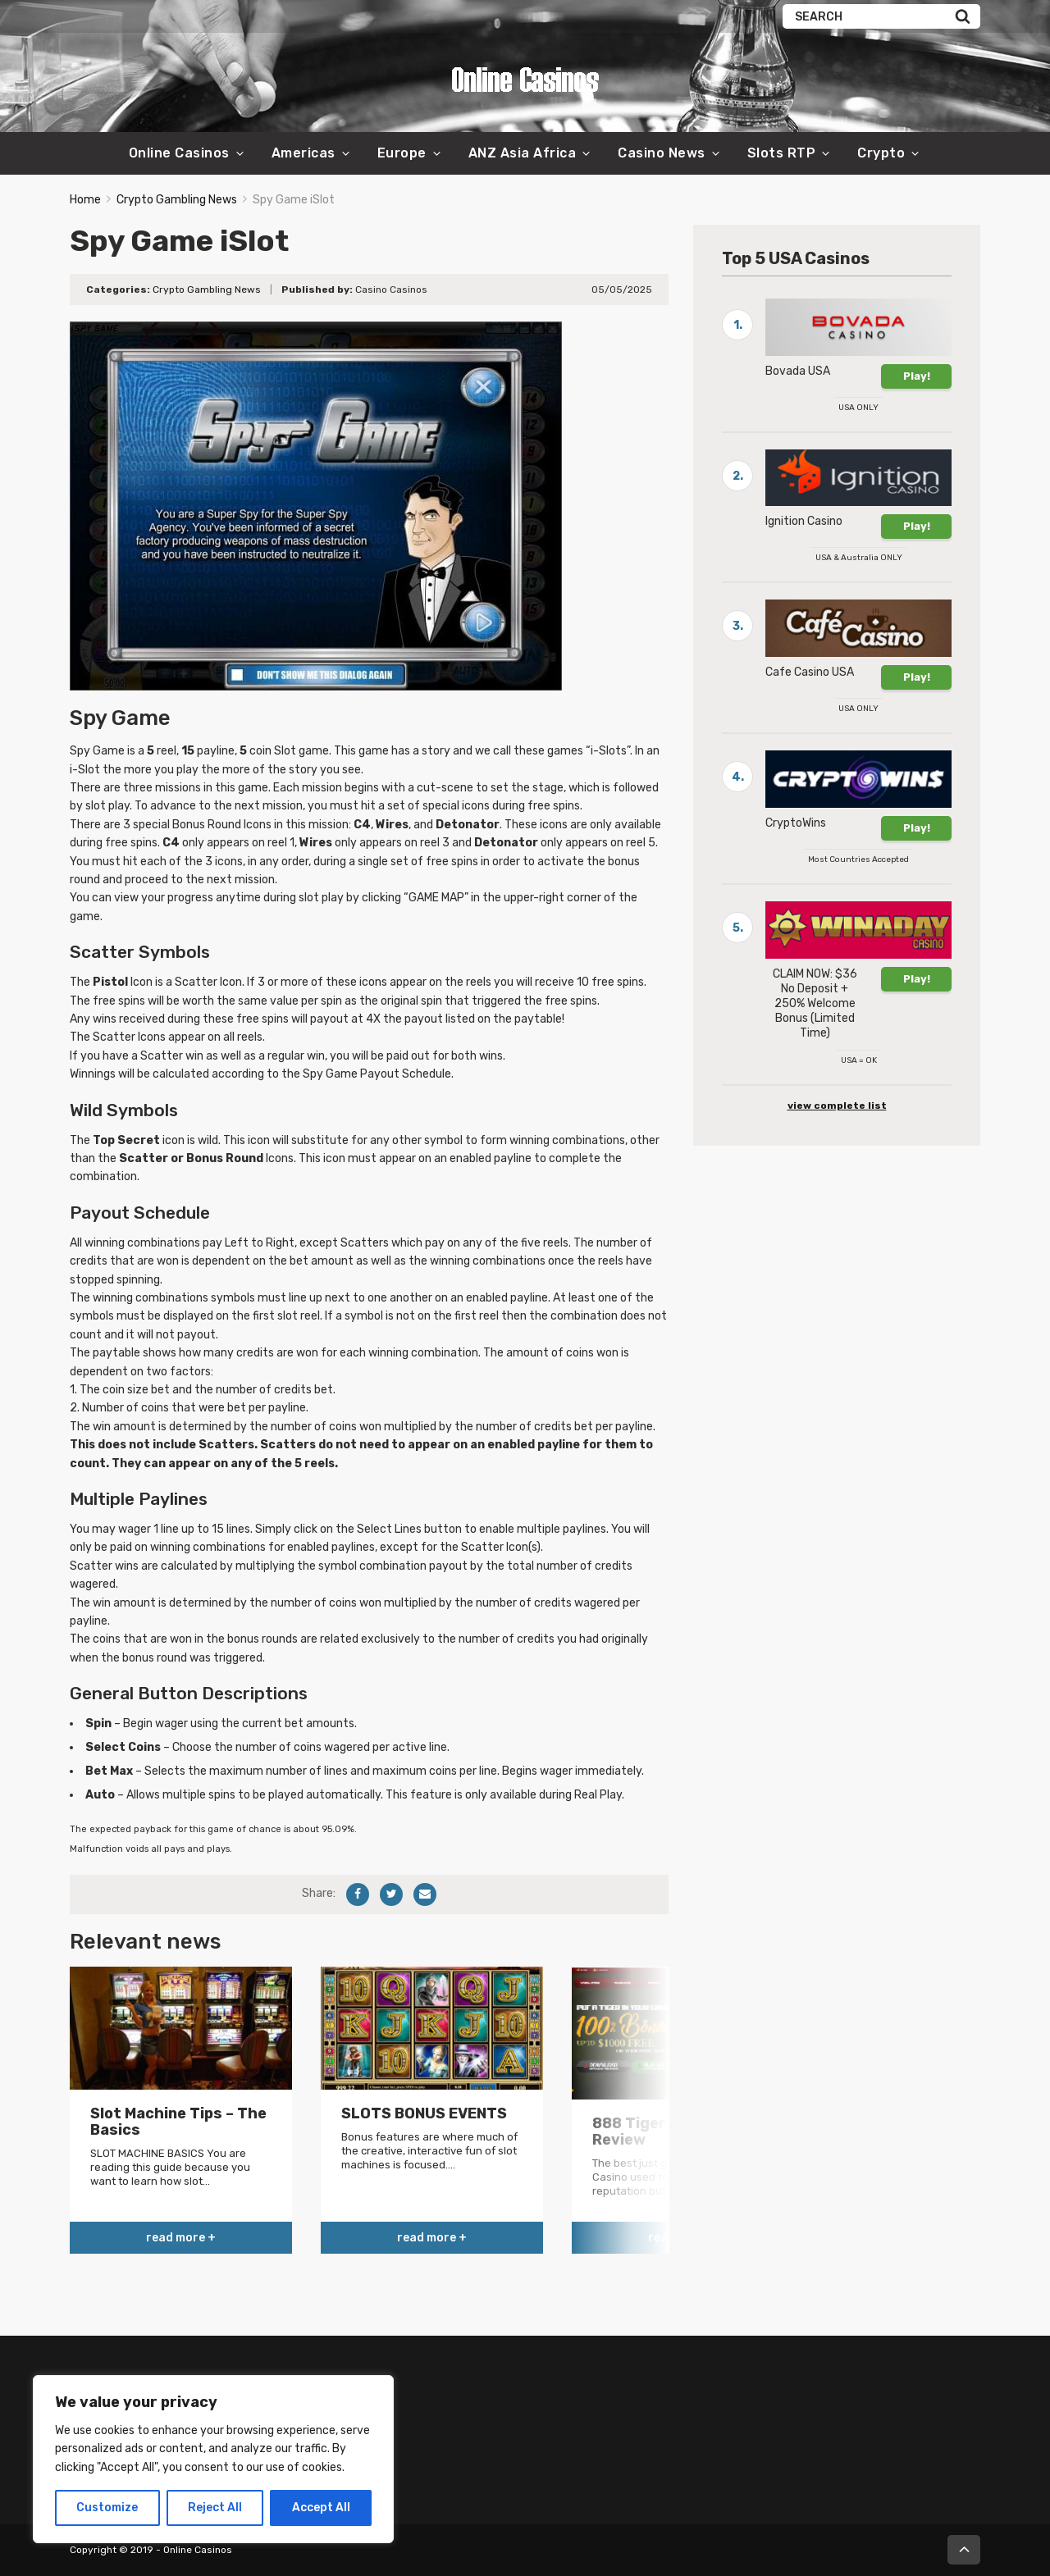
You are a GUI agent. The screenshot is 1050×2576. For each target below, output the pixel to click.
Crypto (881, 153)
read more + (181, 2238)
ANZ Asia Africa (522, 153)
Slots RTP (781, 153)
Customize (107, 2507)
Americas (304, 153)
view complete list (837, 1105)
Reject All (215, 2507)
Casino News (661, 153)
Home (85, 200)
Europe (402, 153)
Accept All (321, 2507)
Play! (916, 376)
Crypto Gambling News (176, 200)
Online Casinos (179, 153)
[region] (213, 2459)
